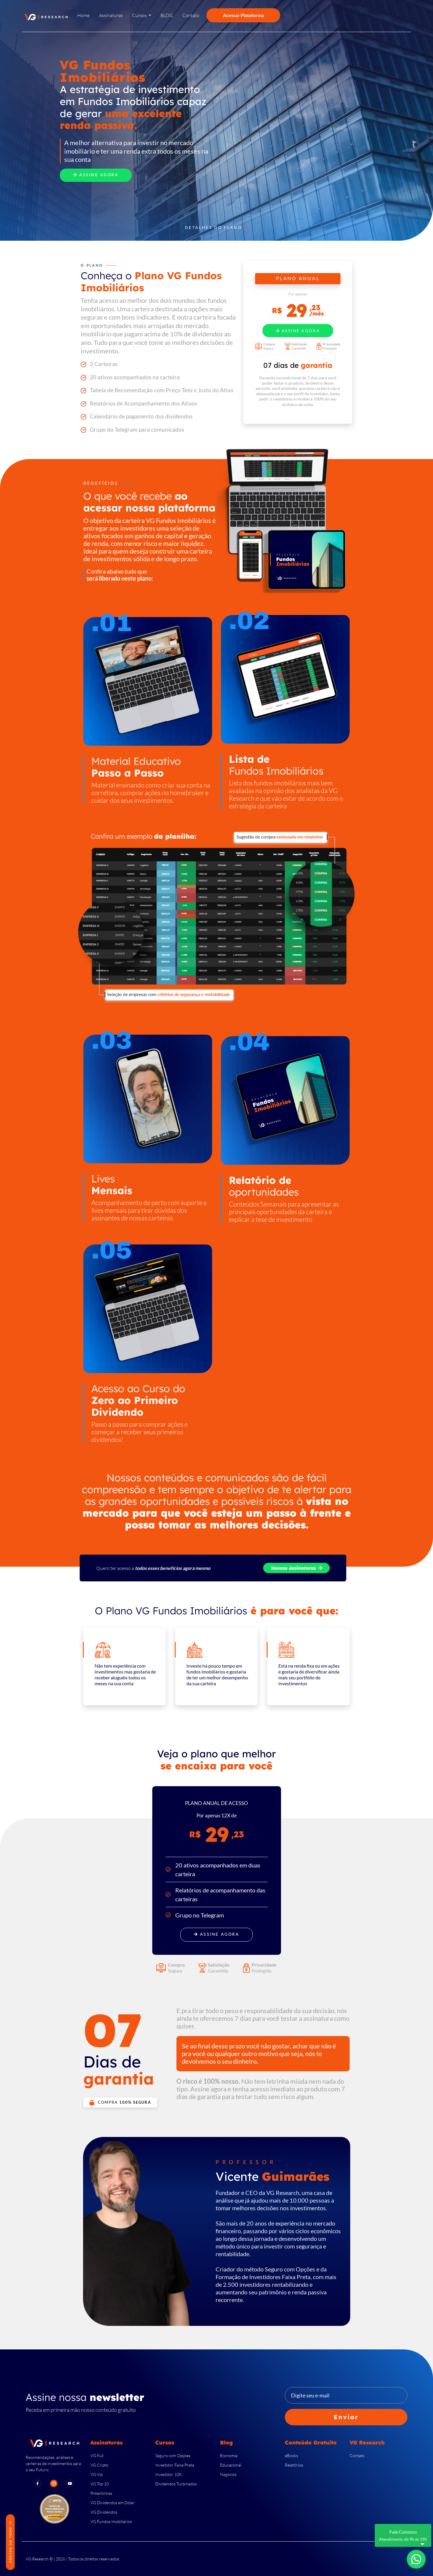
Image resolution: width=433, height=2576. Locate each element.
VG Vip (96, 2474)
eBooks (291, 2455)
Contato (357, 2455)
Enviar (346, 2417)
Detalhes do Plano (216, 228)
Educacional (230, 2464)
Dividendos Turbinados (176, 2483)
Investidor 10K (168, 2474)
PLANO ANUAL (298, 278)
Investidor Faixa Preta (174, 2464)
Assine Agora (95, 175)
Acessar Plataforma (243, 15)
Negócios (228, 2474)
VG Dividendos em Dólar (112, 2502)
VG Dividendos (103, 2511)
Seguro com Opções (172, 2455)
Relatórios (294, 2464)
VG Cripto (99, 2464)
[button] (141, 17)
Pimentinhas (101, 2493)
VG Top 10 (99, 2483)
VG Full (96, 2455)
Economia (228, 2455)
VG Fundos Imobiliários (111, 2521)
